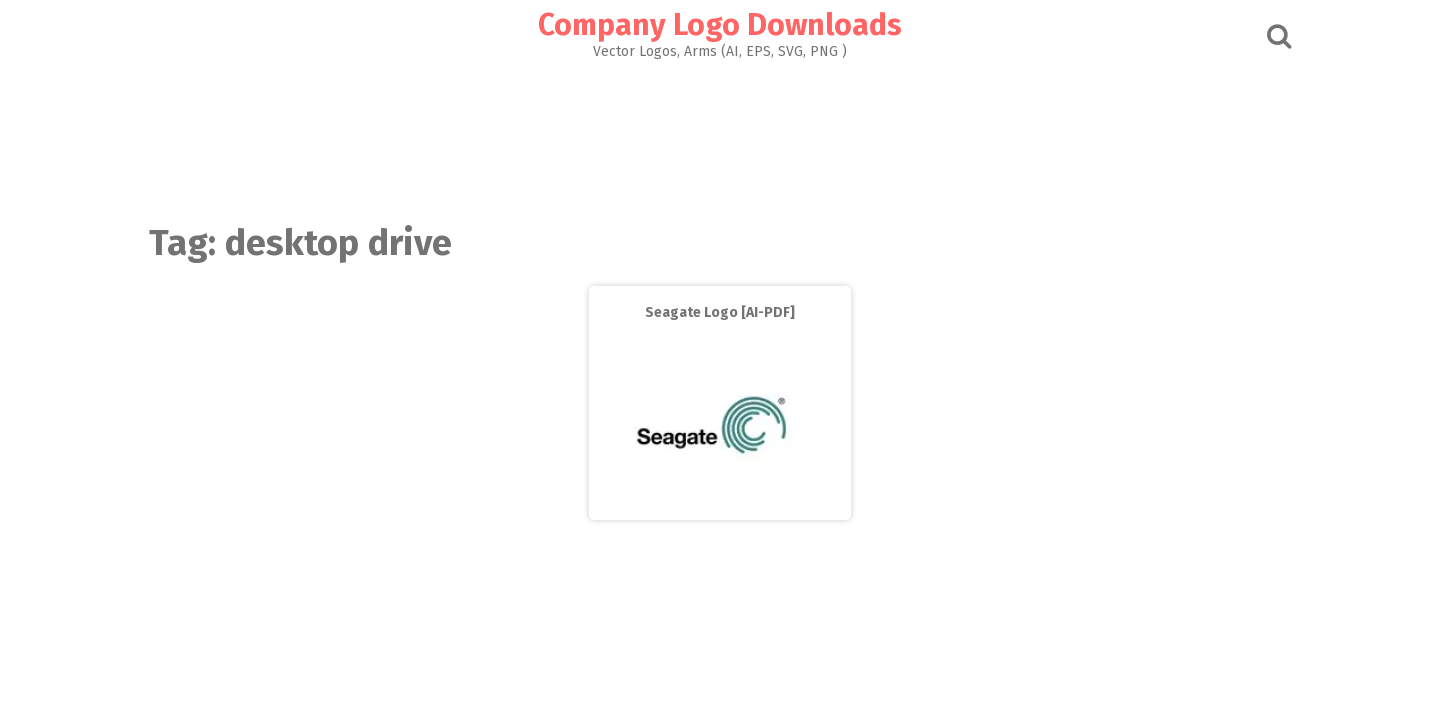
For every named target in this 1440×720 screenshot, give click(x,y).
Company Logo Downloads (720, 25)
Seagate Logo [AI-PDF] (720, 312)
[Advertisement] (720, 136)
